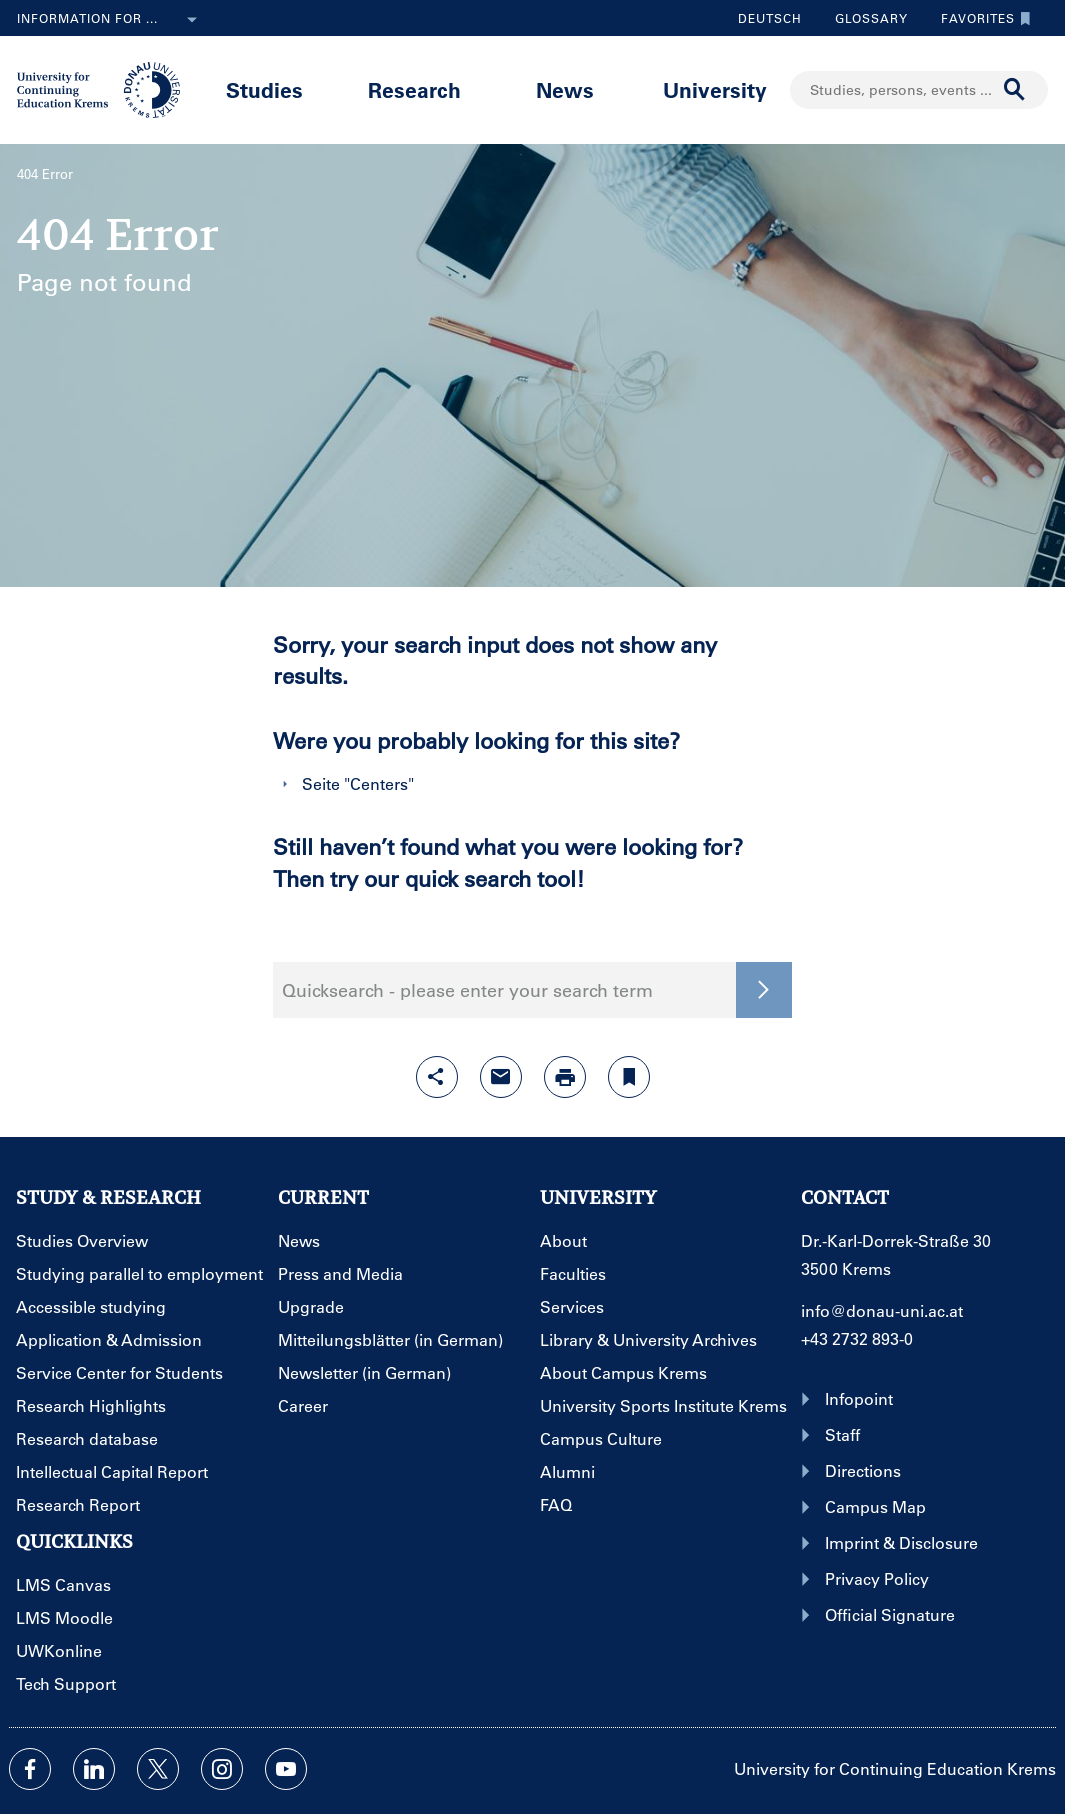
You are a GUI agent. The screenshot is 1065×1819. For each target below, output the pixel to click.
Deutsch (770, 18)
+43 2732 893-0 (857, 1338)
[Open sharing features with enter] (437, 1077)
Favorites (981, 18)
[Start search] (1015, 90)
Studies (264, 89)
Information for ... (111, 20)
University (715, 89)
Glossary (864, 18)
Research (414, 89)
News (565, 89)
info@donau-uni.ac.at (882, 1310)
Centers (379, 783)
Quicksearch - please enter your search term (467, 990)
